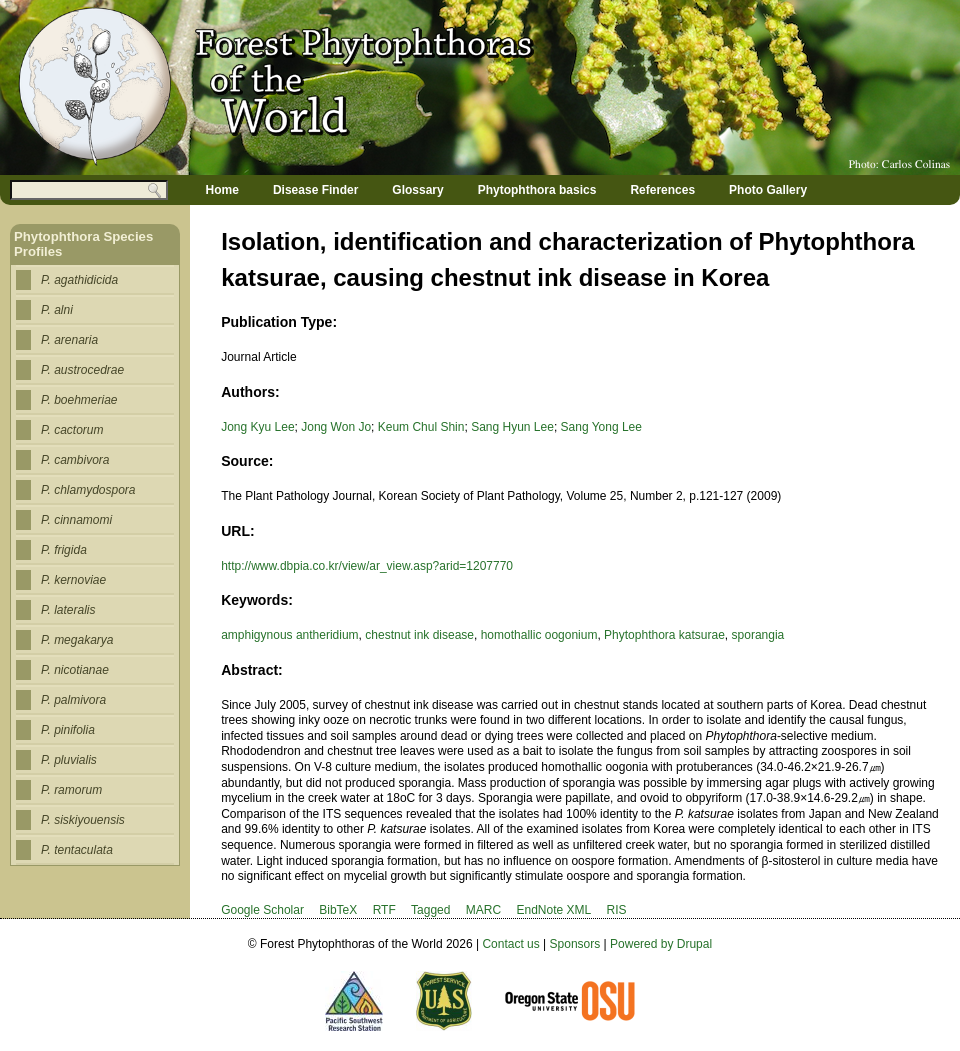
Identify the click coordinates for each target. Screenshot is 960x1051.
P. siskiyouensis (83, 820)
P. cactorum (72, 430)
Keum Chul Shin (421, 427)
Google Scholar (262, 910)
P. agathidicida (79, 280)
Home (222, 190)
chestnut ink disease (419, 635)
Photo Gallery (768, 190)
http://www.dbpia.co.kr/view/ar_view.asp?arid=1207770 (367, 566)
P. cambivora (75, 460)
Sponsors (575, 944)
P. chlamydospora (88, 490)
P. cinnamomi (76, 520)
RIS (617, 910)
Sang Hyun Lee (512, 427)
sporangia (758, 635)
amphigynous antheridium (289, 635)
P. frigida (64, 550)
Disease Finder (315, 190)
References (662, 190)
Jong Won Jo (336, 427)
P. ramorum (71, 790)
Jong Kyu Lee (257, 427)
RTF (384, 910)
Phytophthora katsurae (664, 635)
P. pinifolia (68, 730)
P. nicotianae (75, 670)
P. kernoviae (73, 580)
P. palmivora (73, 700)
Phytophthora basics (537, 190)
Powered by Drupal (661, 944)
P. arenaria (69, 340)
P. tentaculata (77, 850)
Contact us (510, 944)
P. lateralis (68, 610)
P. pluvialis (69, 760)
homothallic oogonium (539, 635)
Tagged (430, 910)
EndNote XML (553, 910)
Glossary (417, 190)
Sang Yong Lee (601, 427)
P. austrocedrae (82, 370)
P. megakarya (77, 640)
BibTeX (338, 910)
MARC (483, 910)
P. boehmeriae (79, 400)
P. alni (57, 310)
